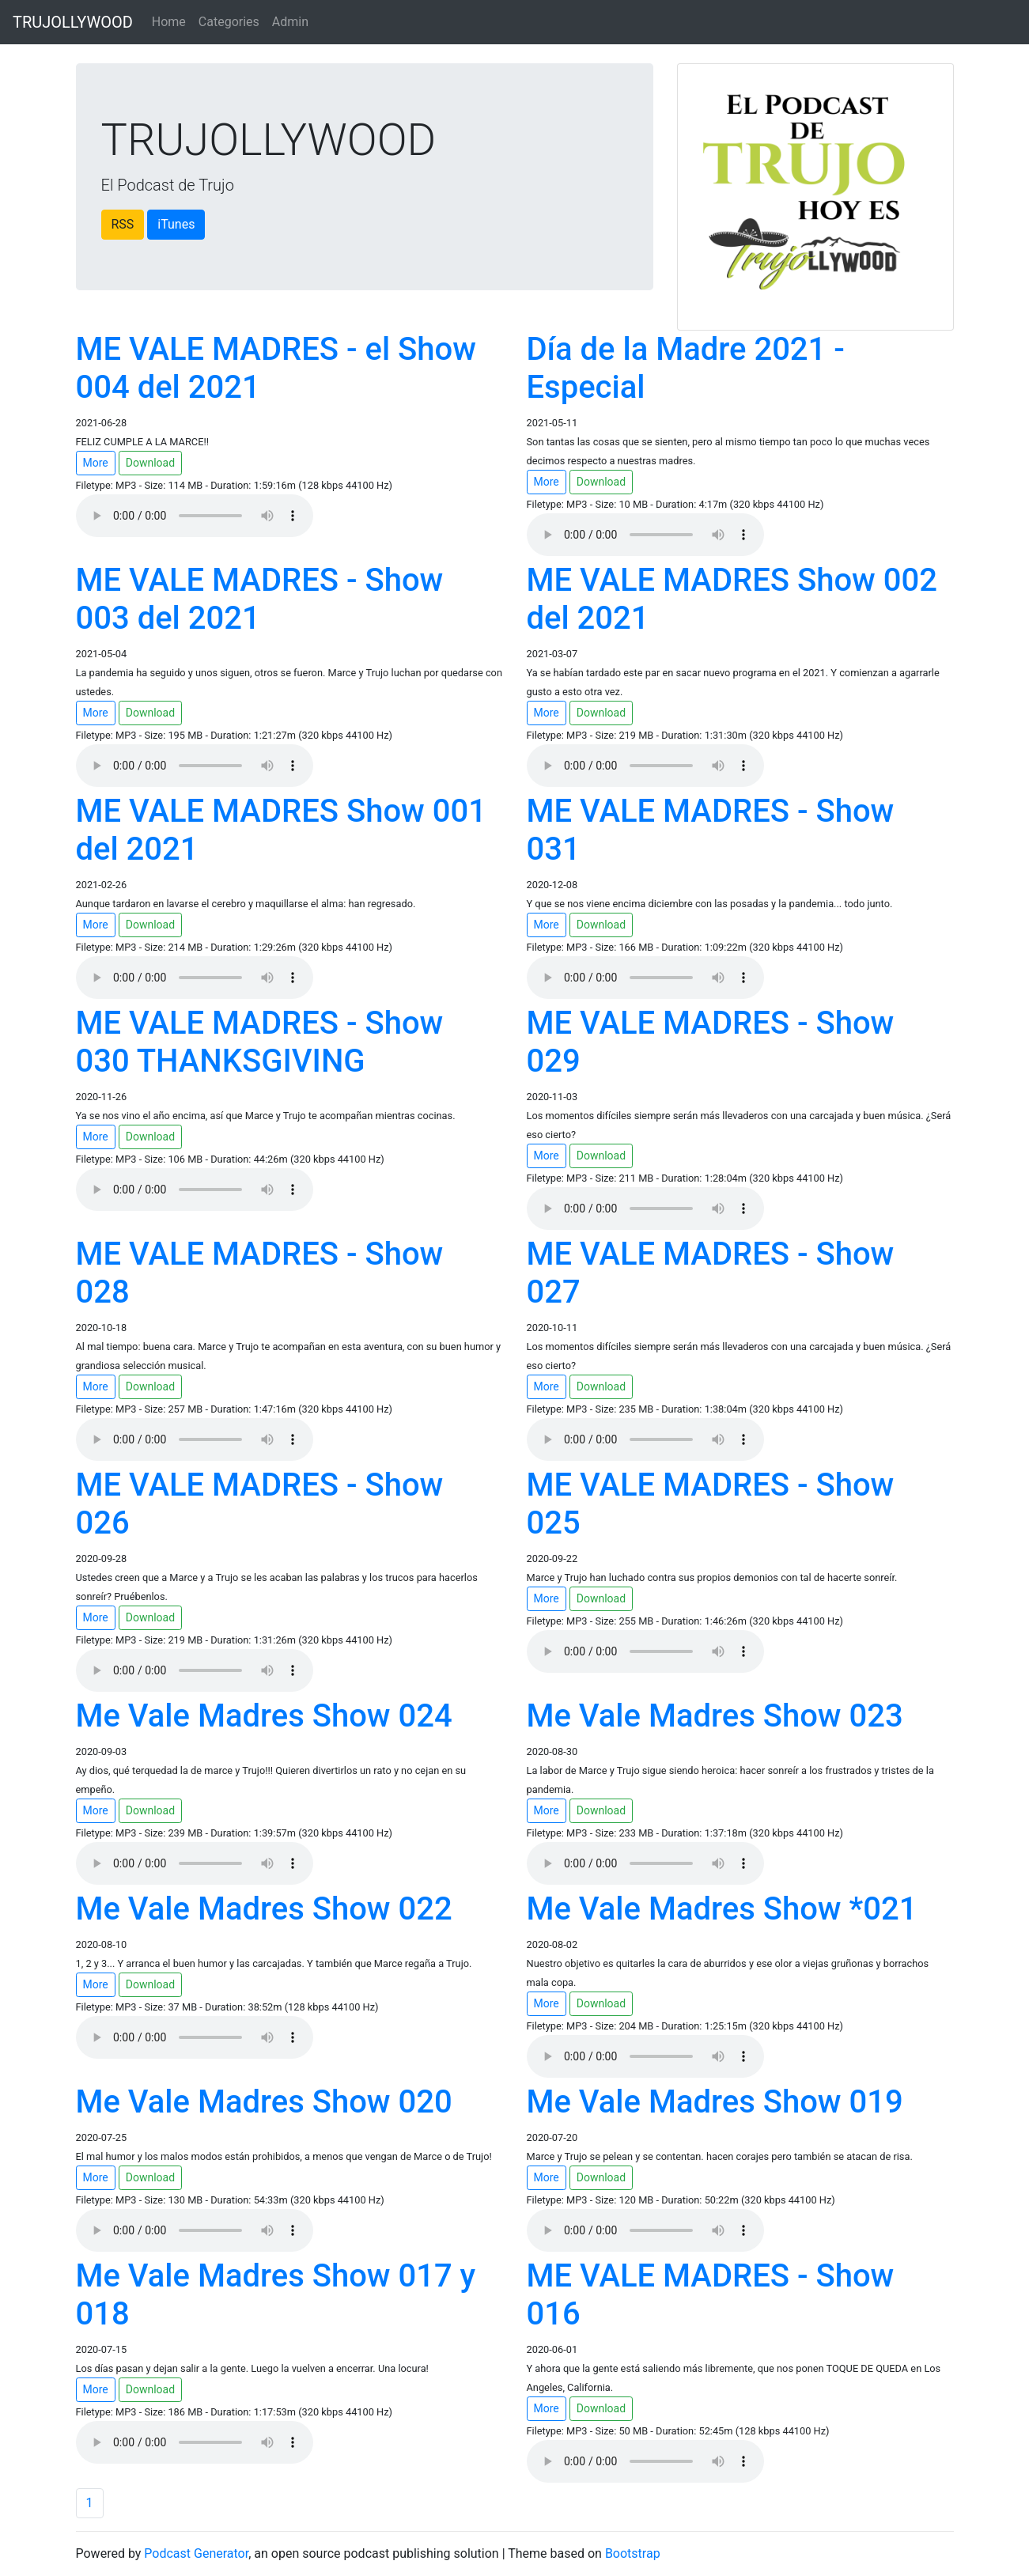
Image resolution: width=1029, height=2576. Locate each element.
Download (150, 462)
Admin (290, 21)
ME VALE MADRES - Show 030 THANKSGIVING (260, 1042)
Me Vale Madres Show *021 (722, 1908)
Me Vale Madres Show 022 (264, 1908)
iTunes (176, 224)
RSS (123, 224)
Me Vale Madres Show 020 (264, 2101)
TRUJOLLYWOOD (73, 22)
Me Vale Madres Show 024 (264, 1715)
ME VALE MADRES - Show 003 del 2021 (260, 599)
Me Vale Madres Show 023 (715, 1715)
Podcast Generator (196, 2553)
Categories (229, 21)
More (95, 462)
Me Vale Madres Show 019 (715, 2101)
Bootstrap (632, 2553)
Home (169, 21)
